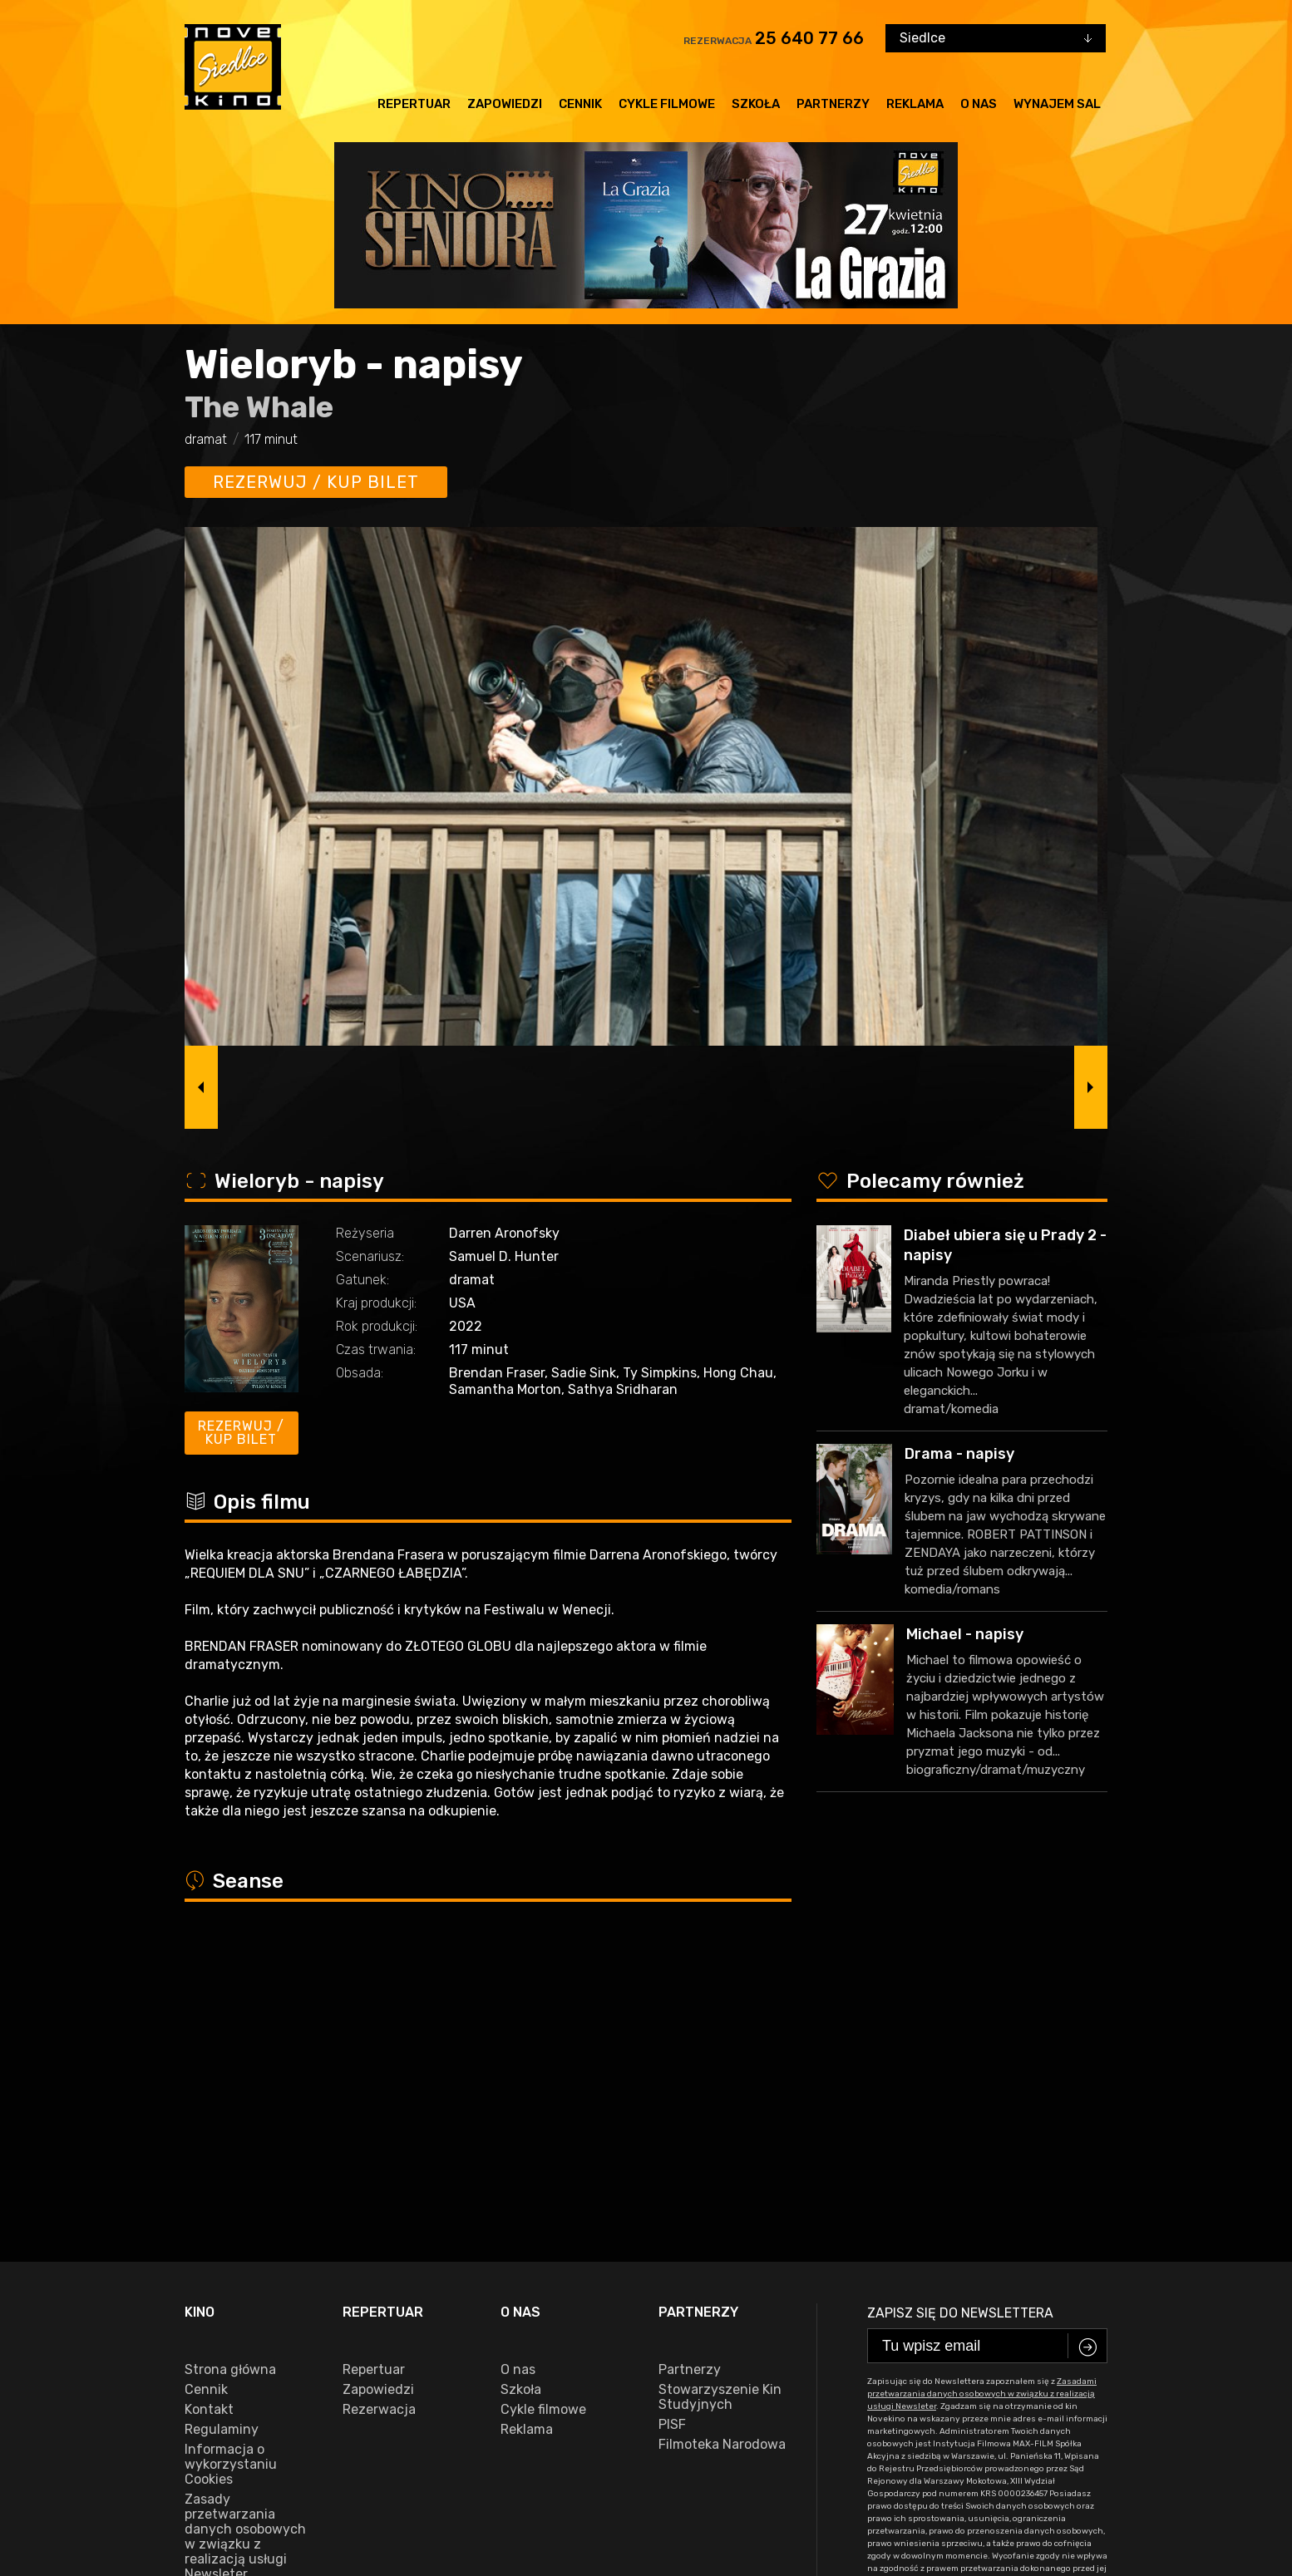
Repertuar (414, 103)
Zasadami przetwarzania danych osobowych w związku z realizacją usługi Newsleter (982, 2097)
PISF (672, 2127)
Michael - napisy (964, 1634)
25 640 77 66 (809, 38)
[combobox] (995, 38)
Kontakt (209, 2113)
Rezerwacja (379, 2113)
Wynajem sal (1057, 103)
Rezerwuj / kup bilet (316, 482)
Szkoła (756, 103)
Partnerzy (833, 103)
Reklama (915, 103)
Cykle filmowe (667, 103)
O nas (978, 103)
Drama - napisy (959, 1454)
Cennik (580, 103)
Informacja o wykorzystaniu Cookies (231, 2167)
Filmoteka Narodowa (722, 2147)
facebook (221, 2488)
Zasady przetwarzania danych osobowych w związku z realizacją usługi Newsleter (245, 2240)
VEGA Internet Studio (543, 2539)
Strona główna (230, 2073)
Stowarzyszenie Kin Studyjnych (720, 2100)
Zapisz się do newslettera (960, 2016)
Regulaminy (222, 2132)
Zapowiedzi (504, 103)
